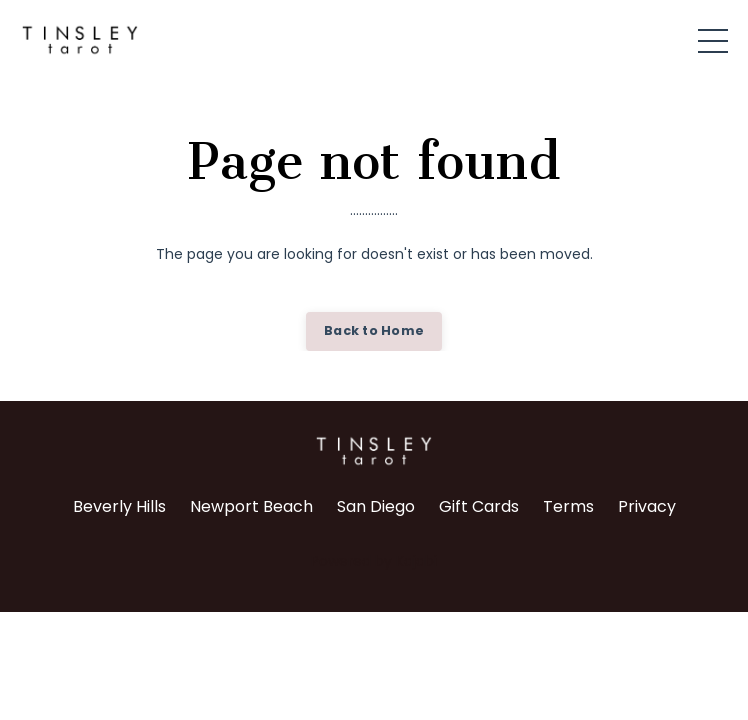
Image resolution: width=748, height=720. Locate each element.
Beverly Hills (119, 506)
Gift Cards (479, 506)
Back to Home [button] (374, 330)
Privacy (647, 506)
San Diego (376, 506)
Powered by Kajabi (374, 561)
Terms (568, 506)
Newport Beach (251, 506)
